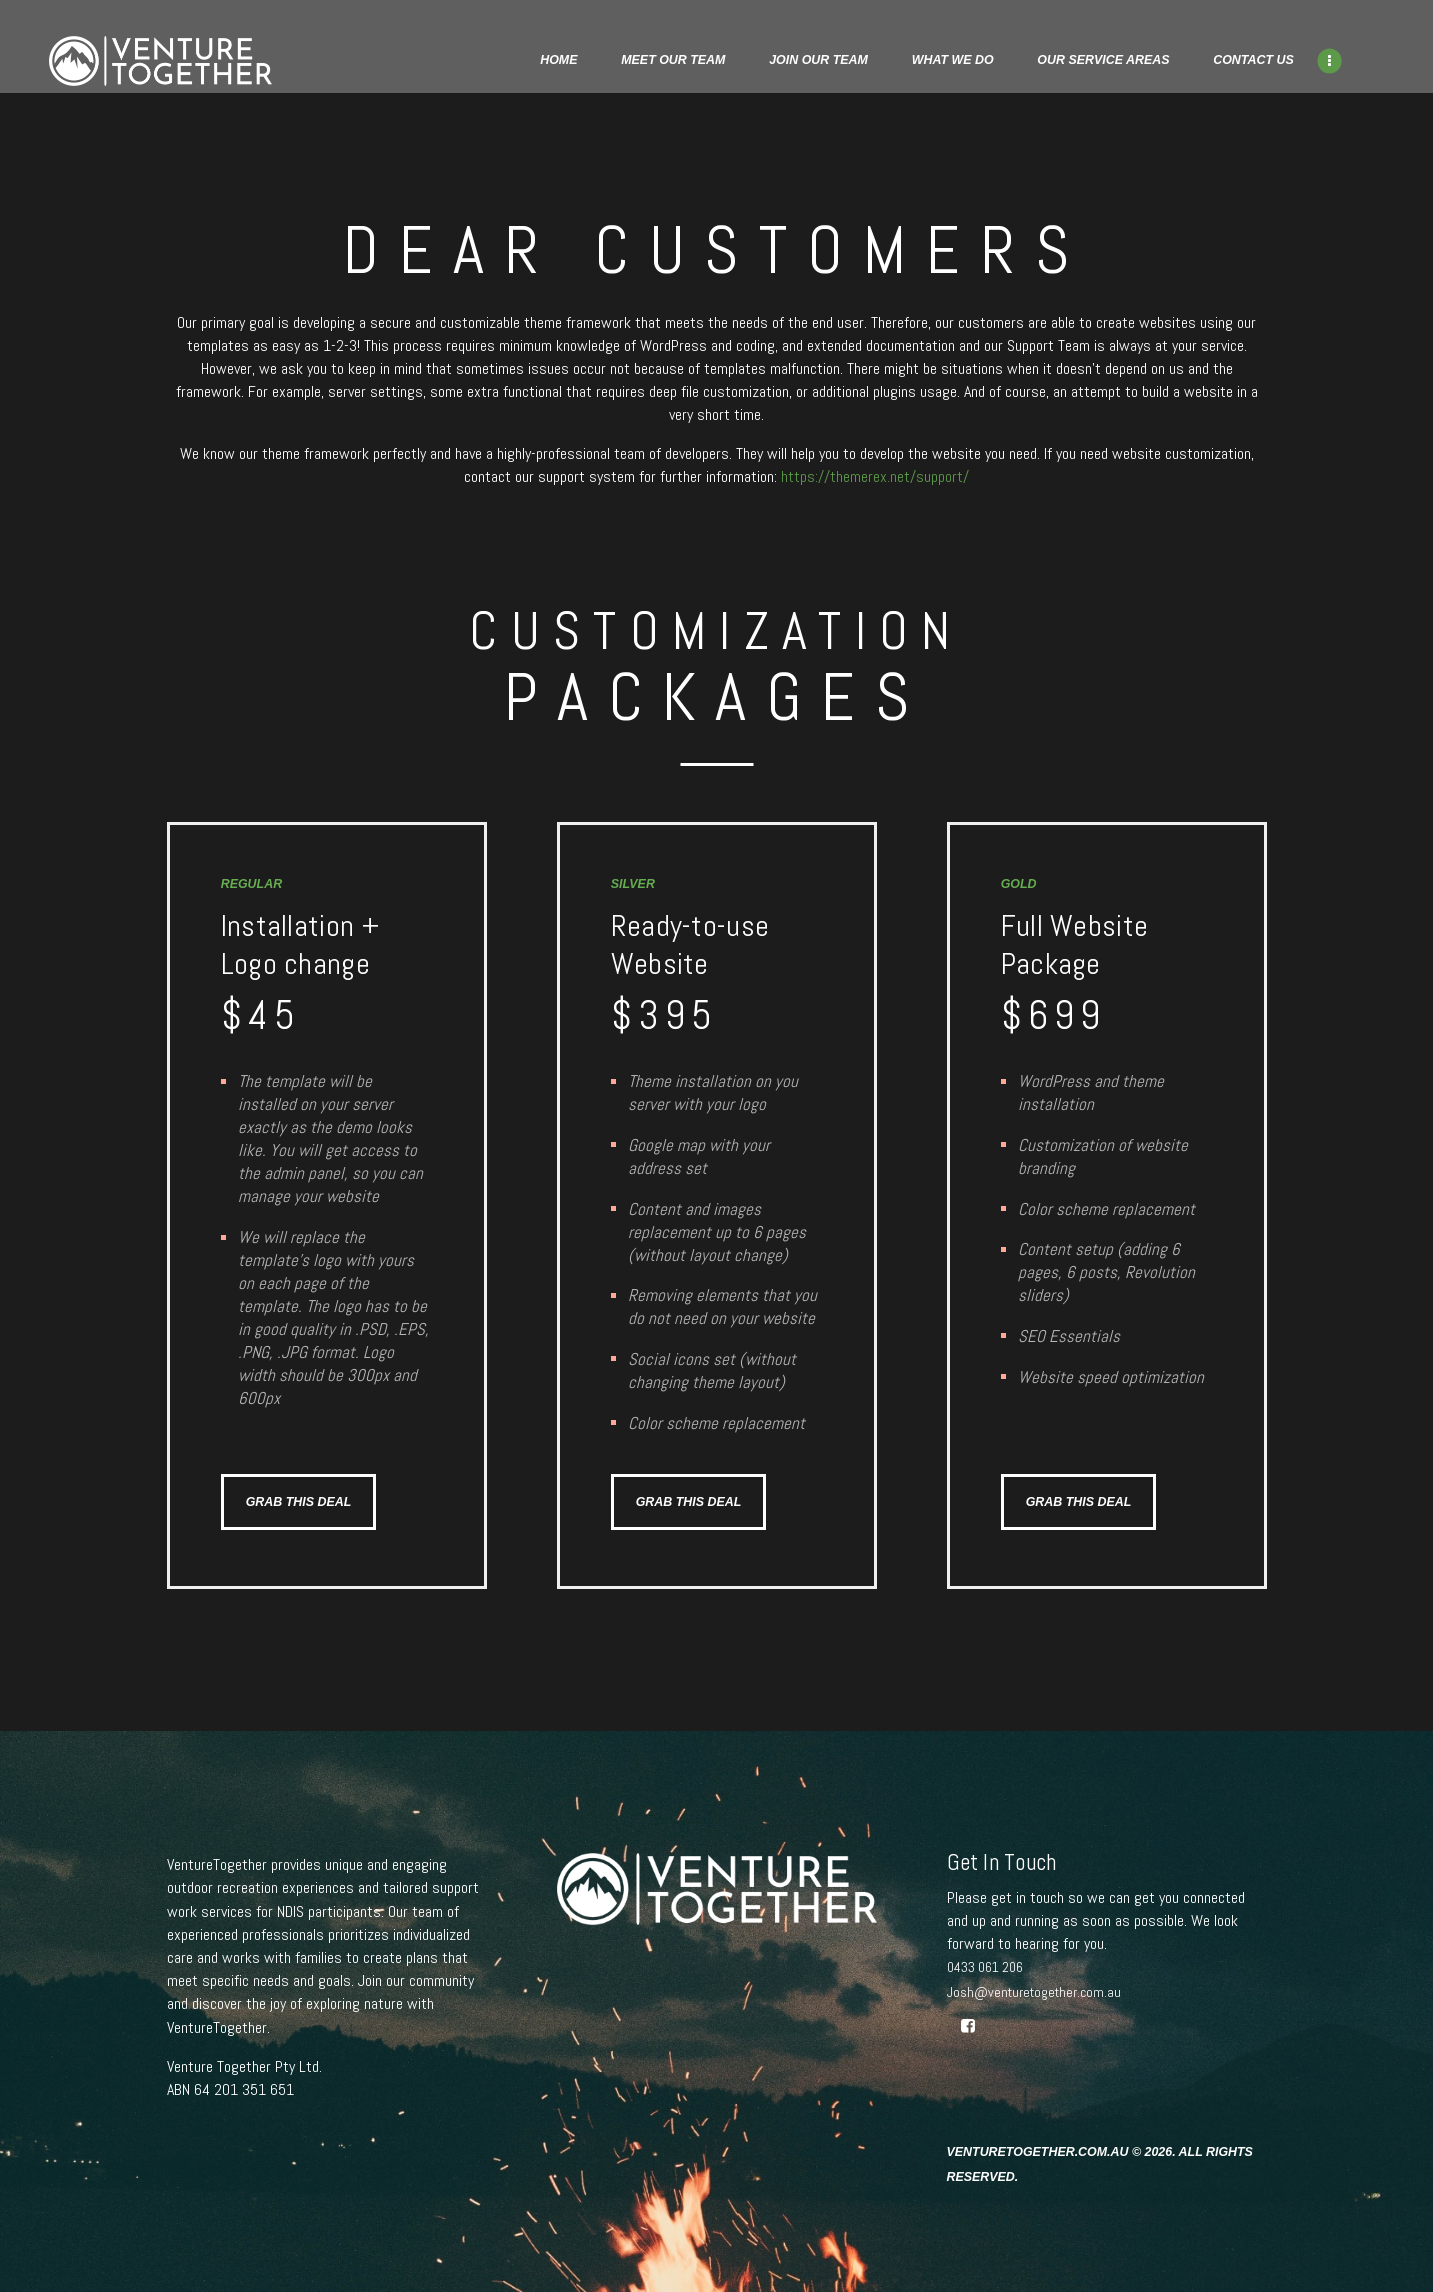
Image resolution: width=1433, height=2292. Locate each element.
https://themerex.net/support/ (875, 476)
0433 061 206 (985, 1967)
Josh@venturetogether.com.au (1034, 1992)
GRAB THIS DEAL (299, 1502)
